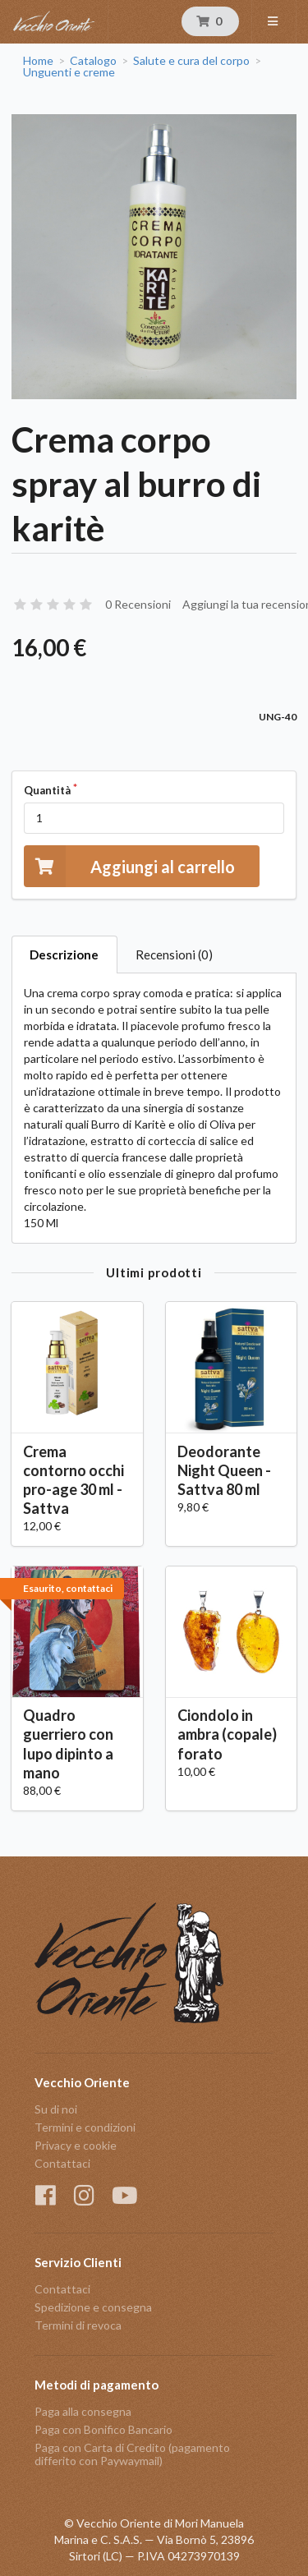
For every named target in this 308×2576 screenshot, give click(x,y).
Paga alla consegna (82, 2411)
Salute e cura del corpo (191, 61)
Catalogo (93, 61)
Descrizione (64, 954)
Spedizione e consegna (93, 2307)
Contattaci (62, 2163)
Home (38, 61)
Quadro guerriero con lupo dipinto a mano (68, 1743)
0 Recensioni (138, 604)
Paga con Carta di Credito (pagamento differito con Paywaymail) (132, 2454)
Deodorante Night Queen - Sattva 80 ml (224, 1470)
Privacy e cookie (75, 2145)
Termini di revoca (78, 2325)
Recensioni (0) (174, 954)
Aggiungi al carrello (129, 866)
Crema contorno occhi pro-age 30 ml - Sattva (73, 1479)
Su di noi (55, 2109)
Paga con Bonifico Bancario (103, 2429)
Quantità (47, 790)
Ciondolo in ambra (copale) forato (227, 1734)
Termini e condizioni (85, 2127)
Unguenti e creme (69, 72)
